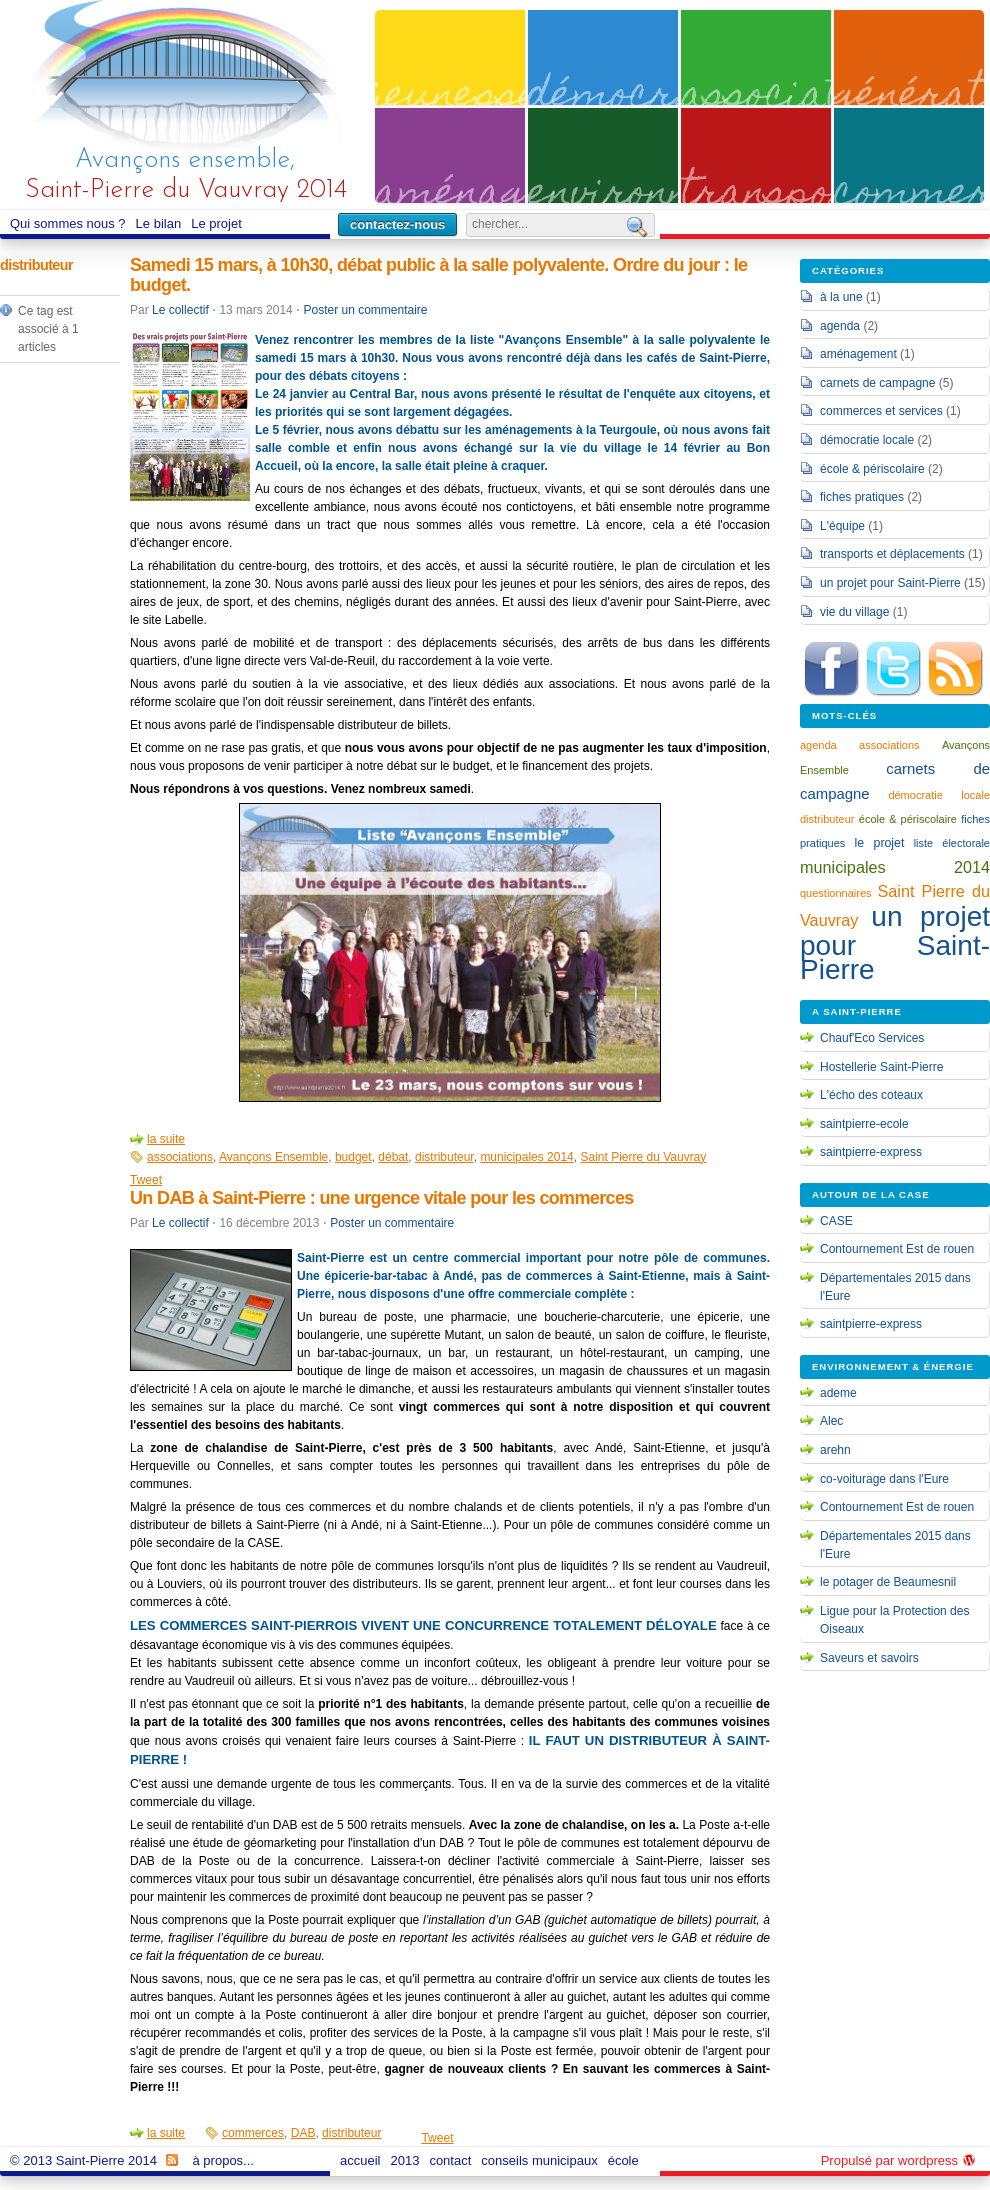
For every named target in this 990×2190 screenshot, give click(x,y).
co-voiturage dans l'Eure (884, 1479)
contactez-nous (397, 224)
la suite (166, 1139)
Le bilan (161, 224)
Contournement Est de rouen (897, 1249)
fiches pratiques (862, 497)
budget (353, 1157)
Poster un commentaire (365, 310)
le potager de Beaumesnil (888, 1582)
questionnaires (836, 893)
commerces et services (881, 411)
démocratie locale (867, 440)
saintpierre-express (871, 1152)
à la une (841, 297)
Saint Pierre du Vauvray (643, 1157)
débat (393, 1157)
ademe (838, 1393)
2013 (407, 2161)
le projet (880, 843)
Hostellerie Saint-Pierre (881, 1067)
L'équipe (842, 526)
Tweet (146, 1180)
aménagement (858, 354)
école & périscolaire (872, 469)
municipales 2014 (526, 1157)
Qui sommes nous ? (70, 224)
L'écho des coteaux (871, 1095)
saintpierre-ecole (864, 1124)
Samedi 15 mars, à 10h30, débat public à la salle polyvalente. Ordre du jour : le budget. (438, 275)
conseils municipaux (541, 2161)
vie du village (854, 612)
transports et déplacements (892, 554)
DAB (303, 2133)
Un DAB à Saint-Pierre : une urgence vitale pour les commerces (382, 1198)
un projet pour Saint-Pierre (890, 583)
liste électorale (952, 843)
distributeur (444, 1157)
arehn (835, 1450)
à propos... (226, 2161)
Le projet (219, 224)
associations (180, 1157)
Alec (831, 1421)
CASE (836, 1221)
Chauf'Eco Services (872, 1038)
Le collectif (180, 310)
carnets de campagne (877, 383)
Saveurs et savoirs (869, 1658)
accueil (362, 2161)
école (623, 2160)
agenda (840, 326)
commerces (253, 2133)
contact (450, 2160)
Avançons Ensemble (273, 1157)
